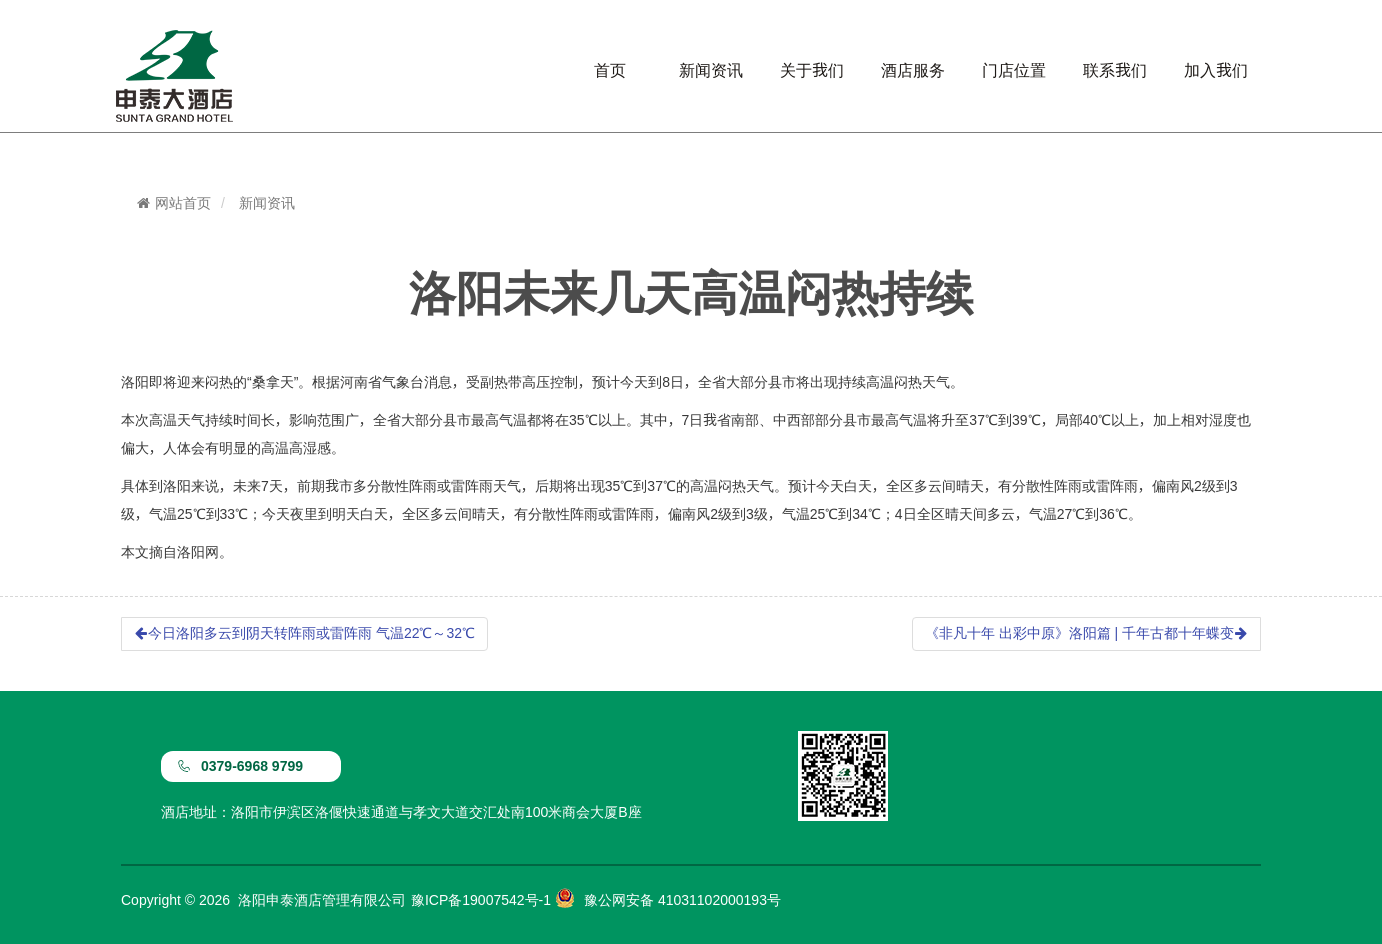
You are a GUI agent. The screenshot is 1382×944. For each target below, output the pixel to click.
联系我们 (1115, 70)
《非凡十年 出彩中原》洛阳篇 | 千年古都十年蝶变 (1086, 633)
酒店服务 (913, 70)
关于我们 (812, 70)
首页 (610, 70)
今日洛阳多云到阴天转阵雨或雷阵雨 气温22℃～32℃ (304, 633)
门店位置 (1014, 70)
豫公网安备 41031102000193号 (682, 900)
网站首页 (173, 203)
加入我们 (1216, 70)
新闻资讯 (711, 70)
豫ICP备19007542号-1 (481, 900)
